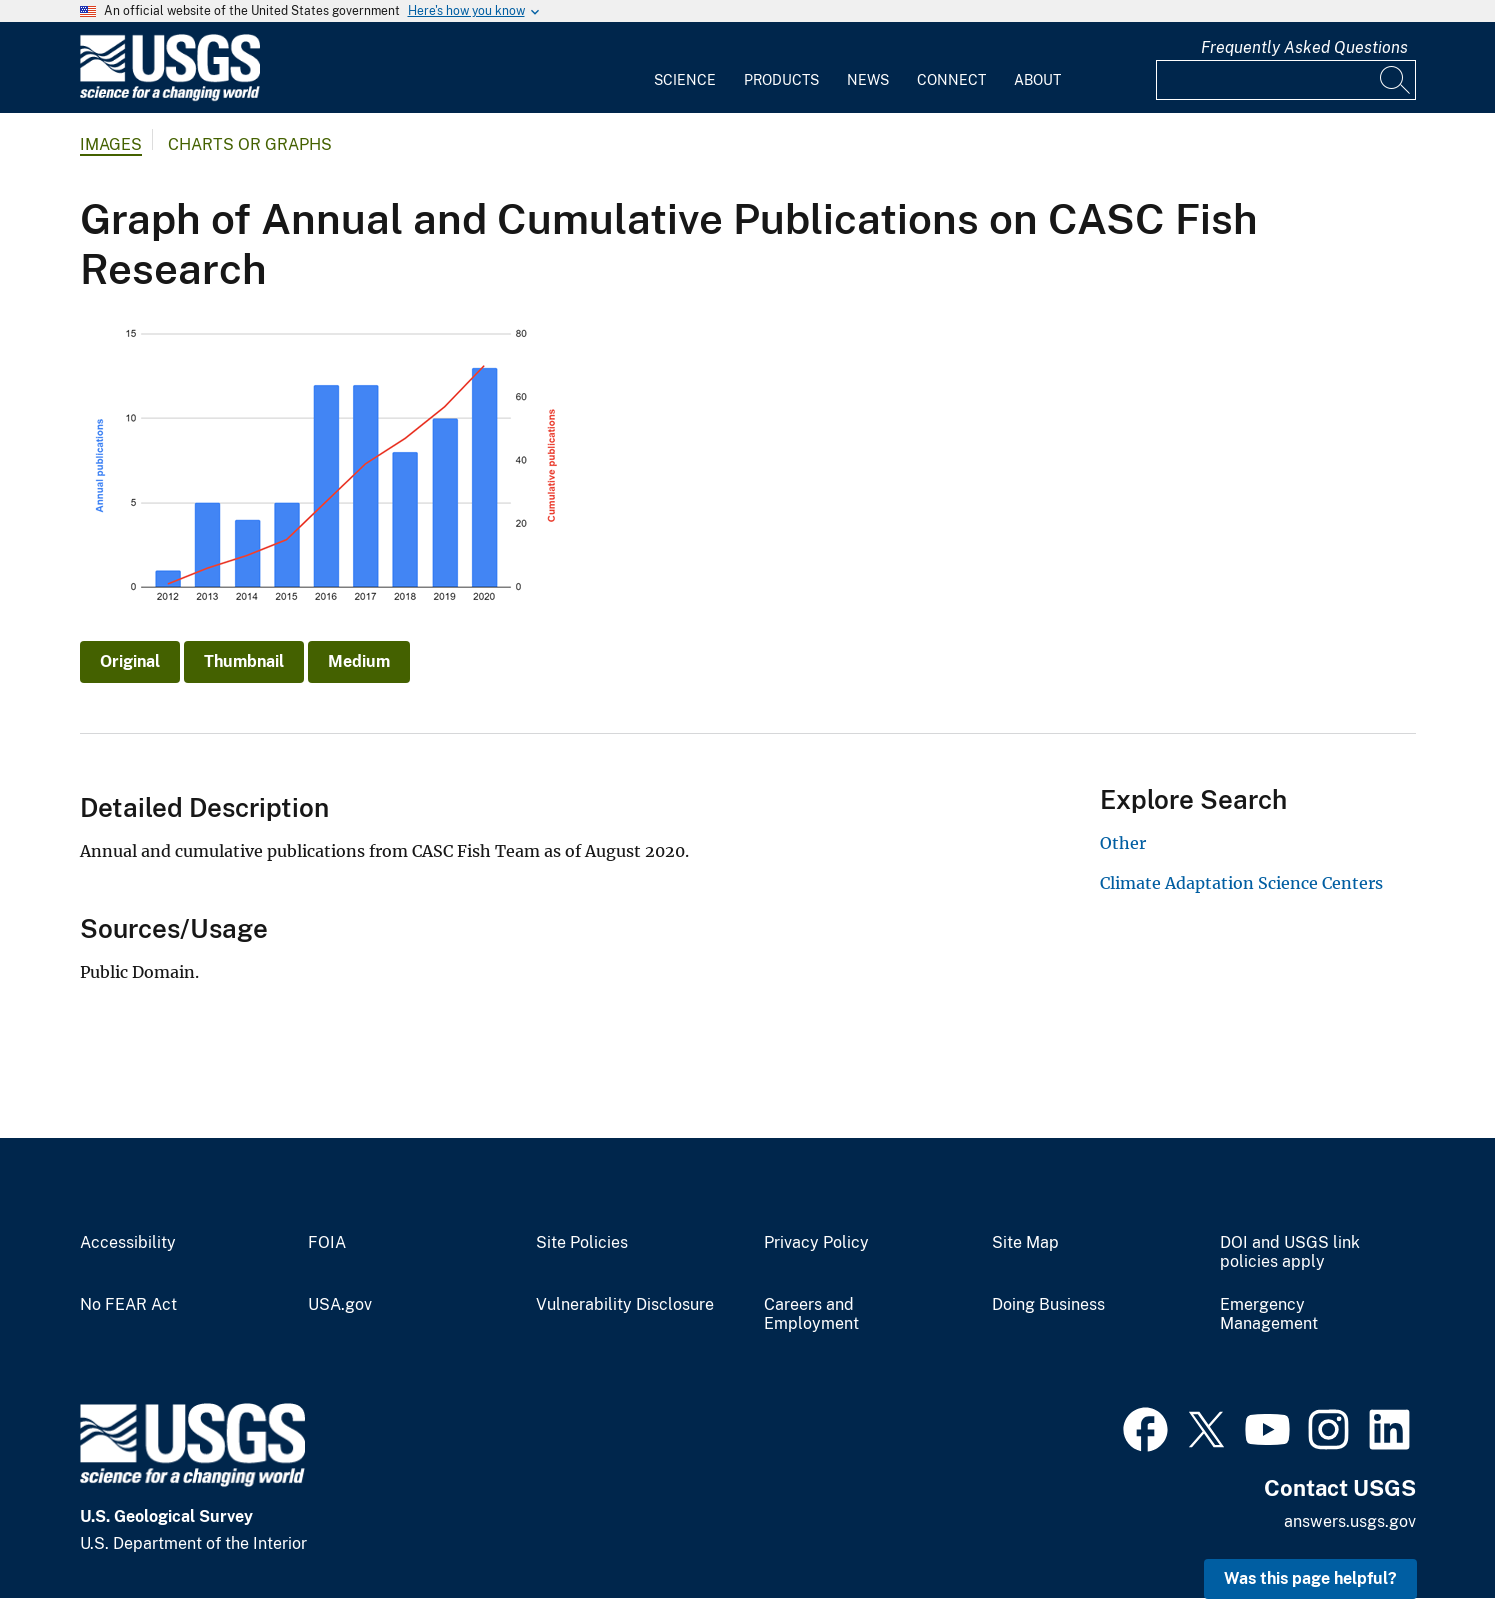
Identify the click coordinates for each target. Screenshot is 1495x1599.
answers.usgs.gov (1350, 1521)
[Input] (1286, 80)
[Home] (170, 96)
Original (130, 661)
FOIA (327, 1243)
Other (1123, 843)
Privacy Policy (816, 1243)
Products (781, 80)
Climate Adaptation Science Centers (1241, 883)
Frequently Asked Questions (1304, 47)
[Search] (1396, 80)
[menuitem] (685, 68)
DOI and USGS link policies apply (1290, 1252)
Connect (951, 80)
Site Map (1025, 1243)
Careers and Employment (811, 1314)
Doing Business (1048, 1305)
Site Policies (582, 1243)
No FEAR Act (128, 1305)
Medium (359, 661)
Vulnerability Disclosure (625, 1305)
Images (111, 144)
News (868, 80)
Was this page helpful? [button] (1310, 1578)
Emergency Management (1269, 1314)
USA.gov (340, 1305)
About (1037, 80)
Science (685, 80)
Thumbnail (244, 661)
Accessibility (128, 1243)
